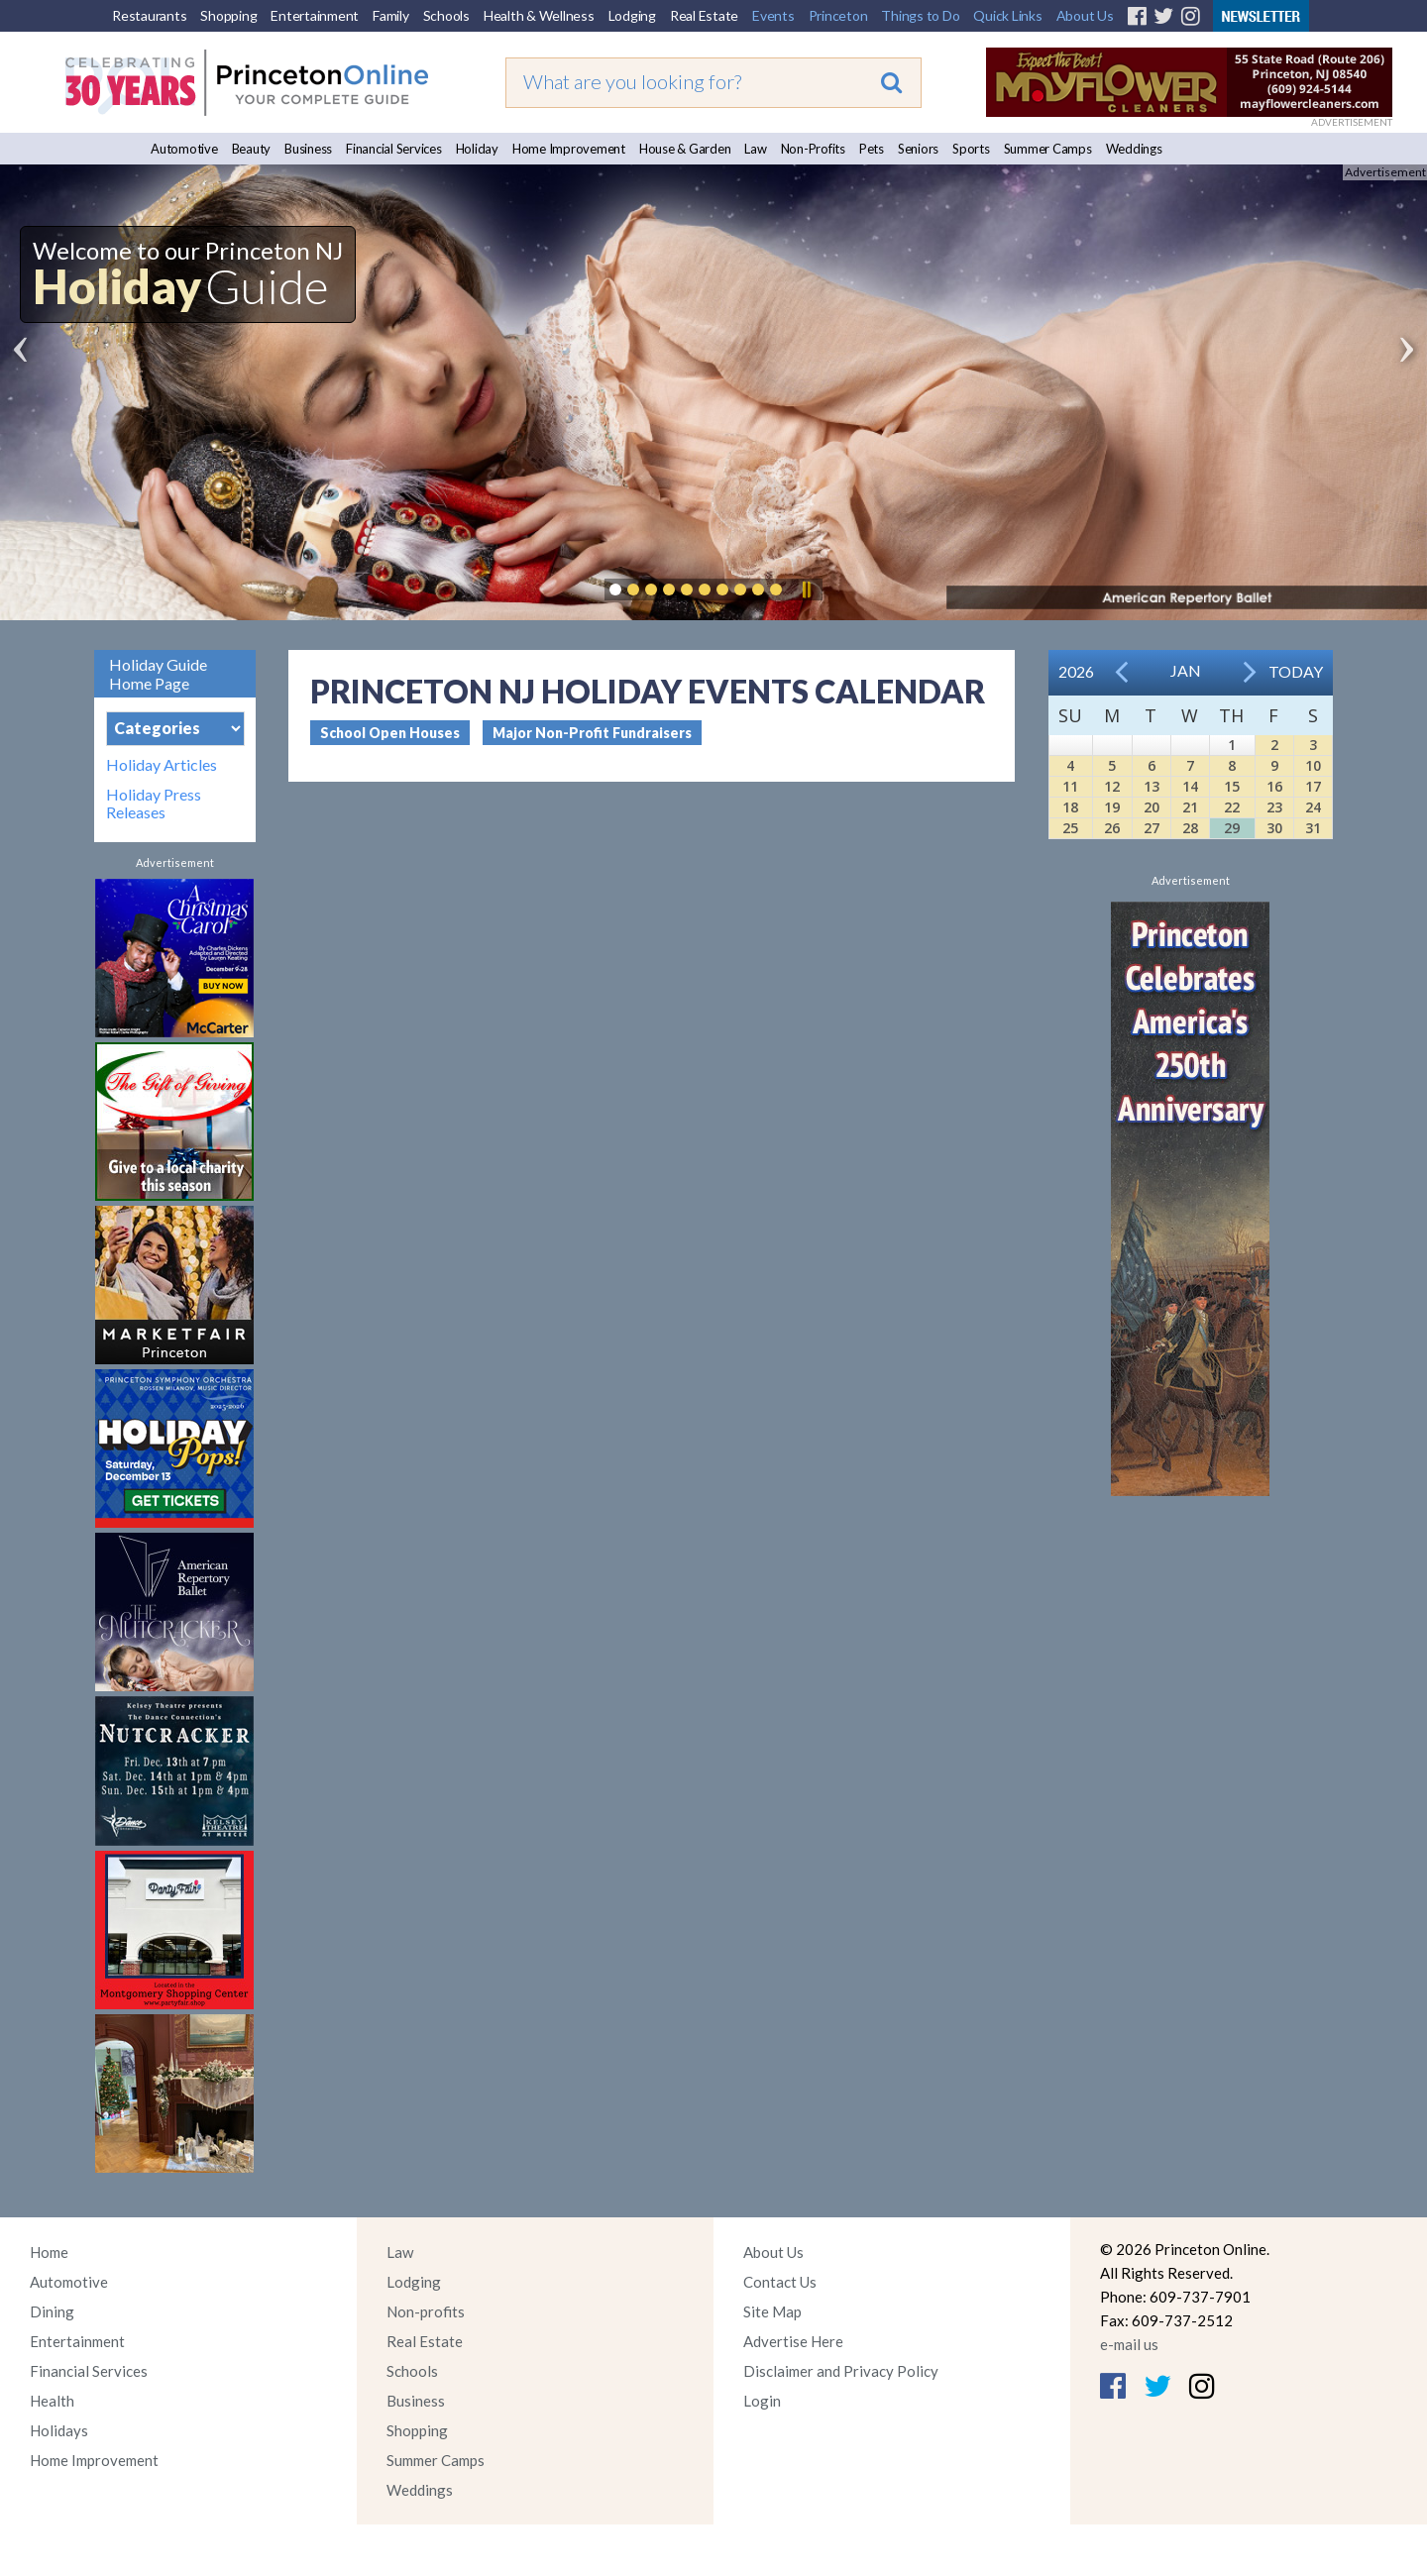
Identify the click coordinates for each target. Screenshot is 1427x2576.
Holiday (477, 149)
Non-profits (425, 2311)
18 (1070, 807)
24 (1313, 807)
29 (1232, 827)
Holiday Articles (161, 765)
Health (52, 2401)
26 (1112, 827)
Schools (446, 15)
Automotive (184, 149)
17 (1313, 786)
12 (1112, 786)
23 (1274, 807)
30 (1274, 827)
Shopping (228, 15)
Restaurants (149, 15)
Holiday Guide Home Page (158, 674)
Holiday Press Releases (153, 803)
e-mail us (1129, 2344)
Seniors (918, 149)
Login (762, 2401)
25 (1070, 827)
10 (1313, 765)
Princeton (838, 15)
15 (1232, 786)
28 (1190, 827)
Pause (806, 589)
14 (1190, 786)
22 (1232, 807)
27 (1151, 827)
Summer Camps (1048, 149)
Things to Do (920, 15)
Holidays (59, 2430)
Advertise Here (793, 2341)
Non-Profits (813, 149)
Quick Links (1007, 15)
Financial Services (394, 149)
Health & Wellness (539, 15)
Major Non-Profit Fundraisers (592, 732)
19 (1112, 807)
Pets (871, 149)
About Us (1085, 15)
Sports (971, 149)
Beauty (252, 149)
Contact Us (780, 2282)
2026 (1076, 671)
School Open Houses (390, 732)
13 (1151, 786)
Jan (1185, 670)
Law (755, 149)
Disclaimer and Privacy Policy (840, 2371)
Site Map (772, 2311)
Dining (52, 2311)
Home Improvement (568, 149)
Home (49, 2252)
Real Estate (704, 15)
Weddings (1134, 149)
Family (391, 15)
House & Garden (685, 149)
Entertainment (315, 15)
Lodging (632, 15)
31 (1313, 827)
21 (1190, 807)
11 (1070, 786)
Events (773, 15)
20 (1151, 807)
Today (1295, 671)
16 (1274, 786)
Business (308, 149)
